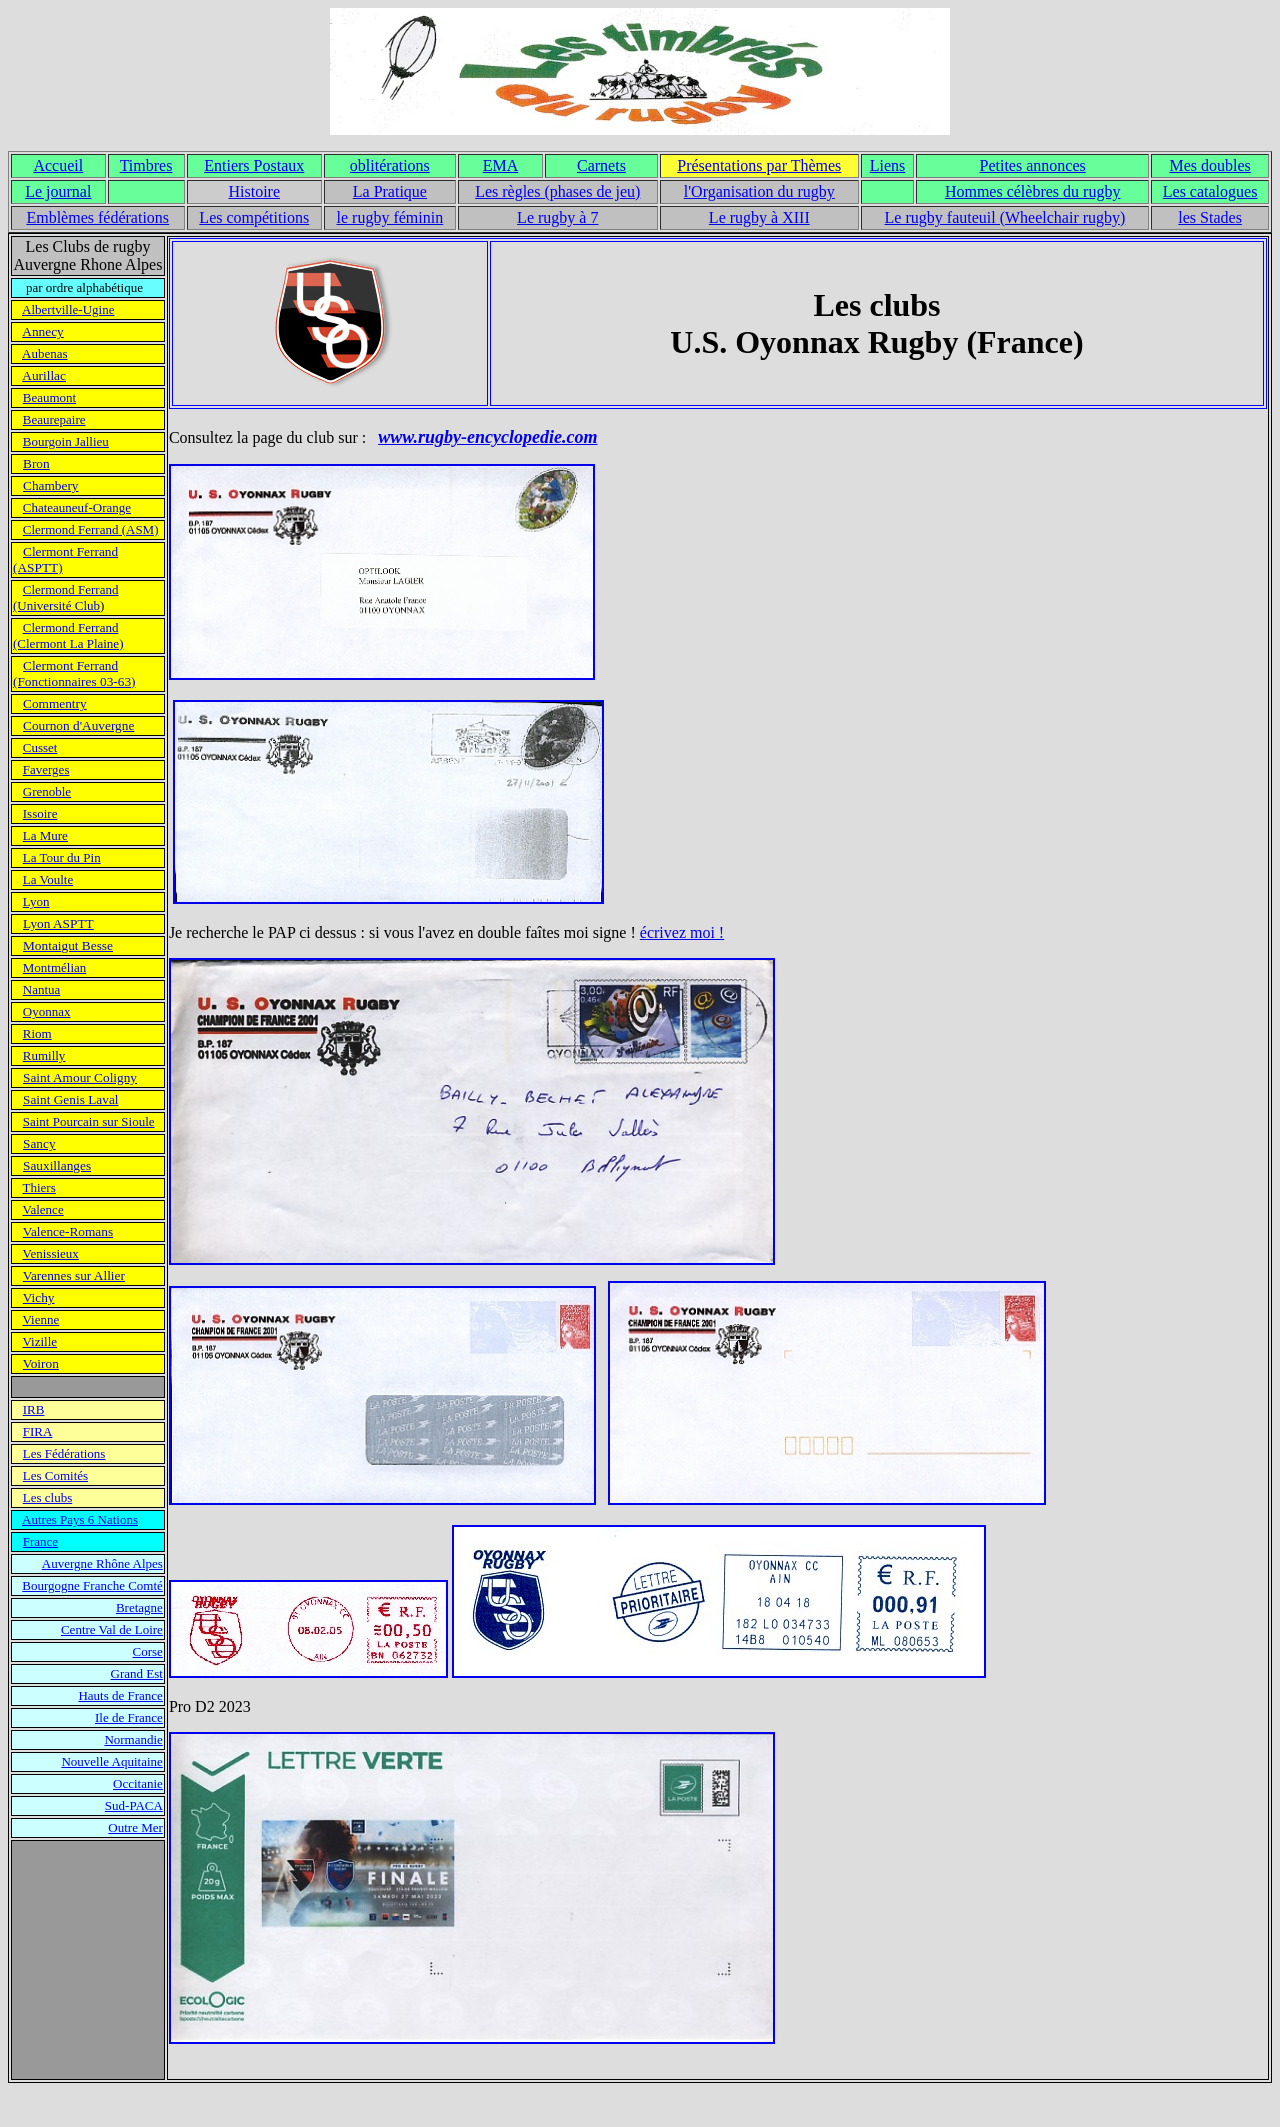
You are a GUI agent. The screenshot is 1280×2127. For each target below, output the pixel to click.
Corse (148, 1651)
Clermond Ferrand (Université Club (65, 597)
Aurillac (44, 375)
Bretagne (139, 1607)
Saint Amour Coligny (80, 1077)
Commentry (55, 703)
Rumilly (44, 1055)
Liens (888, 165)
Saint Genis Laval (71, 1099)
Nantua (42, 989)
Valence (43, 1209)
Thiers (39, 1187)
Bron (36, 463)
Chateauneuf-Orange (77, 507)
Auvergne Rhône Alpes (102, 1563)
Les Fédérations (64, 1453)
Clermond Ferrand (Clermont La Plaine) (68, 635)
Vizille (40, 1341)
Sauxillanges (57, 1165)
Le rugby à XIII (759, 217)
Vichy (39, 1297)
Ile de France (129, 1717)
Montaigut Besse (68, 945)
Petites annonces (1033, 165)
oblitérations (390, 165)
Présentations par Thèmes (759, 165)
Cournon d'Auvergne (78, 725)
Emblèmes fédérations (97, 217)
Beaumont (49, 397)
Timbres (146, 165)
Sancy (39, 1143)
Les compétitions (254, 217)
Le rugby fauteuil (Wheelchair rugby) (1005, 217)
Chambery (51, 485)
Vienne (41, 1319)
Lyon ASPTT (58, 923)
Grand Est (137, 1673)
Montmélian (55, 967)
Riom (37, 1033)
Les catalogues (1210, 191)
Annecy (42, 331)
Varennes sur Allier (74, 1275)
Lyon (36, 901)
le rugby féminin (390, 217)
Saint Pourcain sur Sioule (89, 1121)
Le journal (58, 191)
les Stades (1210, 217)
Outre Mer (135, 1827)
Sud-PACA (134, 1805)
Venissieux (51, 1253)
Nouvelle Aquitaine (111, 1761)
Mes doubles (1209, 165)
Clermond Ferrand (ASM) (91, 529)
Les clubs (47, 1497)
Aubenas (45, 353)
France (40, 1541)
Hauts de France (120, 1695)
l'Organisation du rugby (759, 191)
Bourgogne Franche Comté (92, 1585)
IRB (34, 1409)
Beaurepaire (54, 419)
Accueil (58, 165)
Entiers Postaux (254, 165)
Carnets (601, 165)
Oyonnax (47, 1011)
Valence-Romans (68, 1231)
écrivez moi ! (682, 932)
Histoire (254, 191)
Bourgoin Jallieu (66, 441)
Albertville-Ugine (68, 309)
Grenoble (47, 791)
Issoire (40, 813)
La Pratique (390, 191)
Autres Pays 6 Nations (80, 1519)
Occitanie (138, 1783)
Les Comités (55, 1475)
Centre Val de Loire (112, 1629)
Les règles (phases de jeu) (557, 191)
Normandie (133, 1739)
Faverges (46, 769)
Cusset (40, 747)
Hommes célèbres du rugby (1033, 191)
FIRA (38, 1431)
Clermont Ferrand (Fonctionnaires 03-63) (74, 673)
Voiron (41, 1363)
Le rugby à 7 (557, 217)
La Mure (45, 835)
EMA (501, 165)
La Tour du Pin (62, 857)
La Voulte (48, 879)
